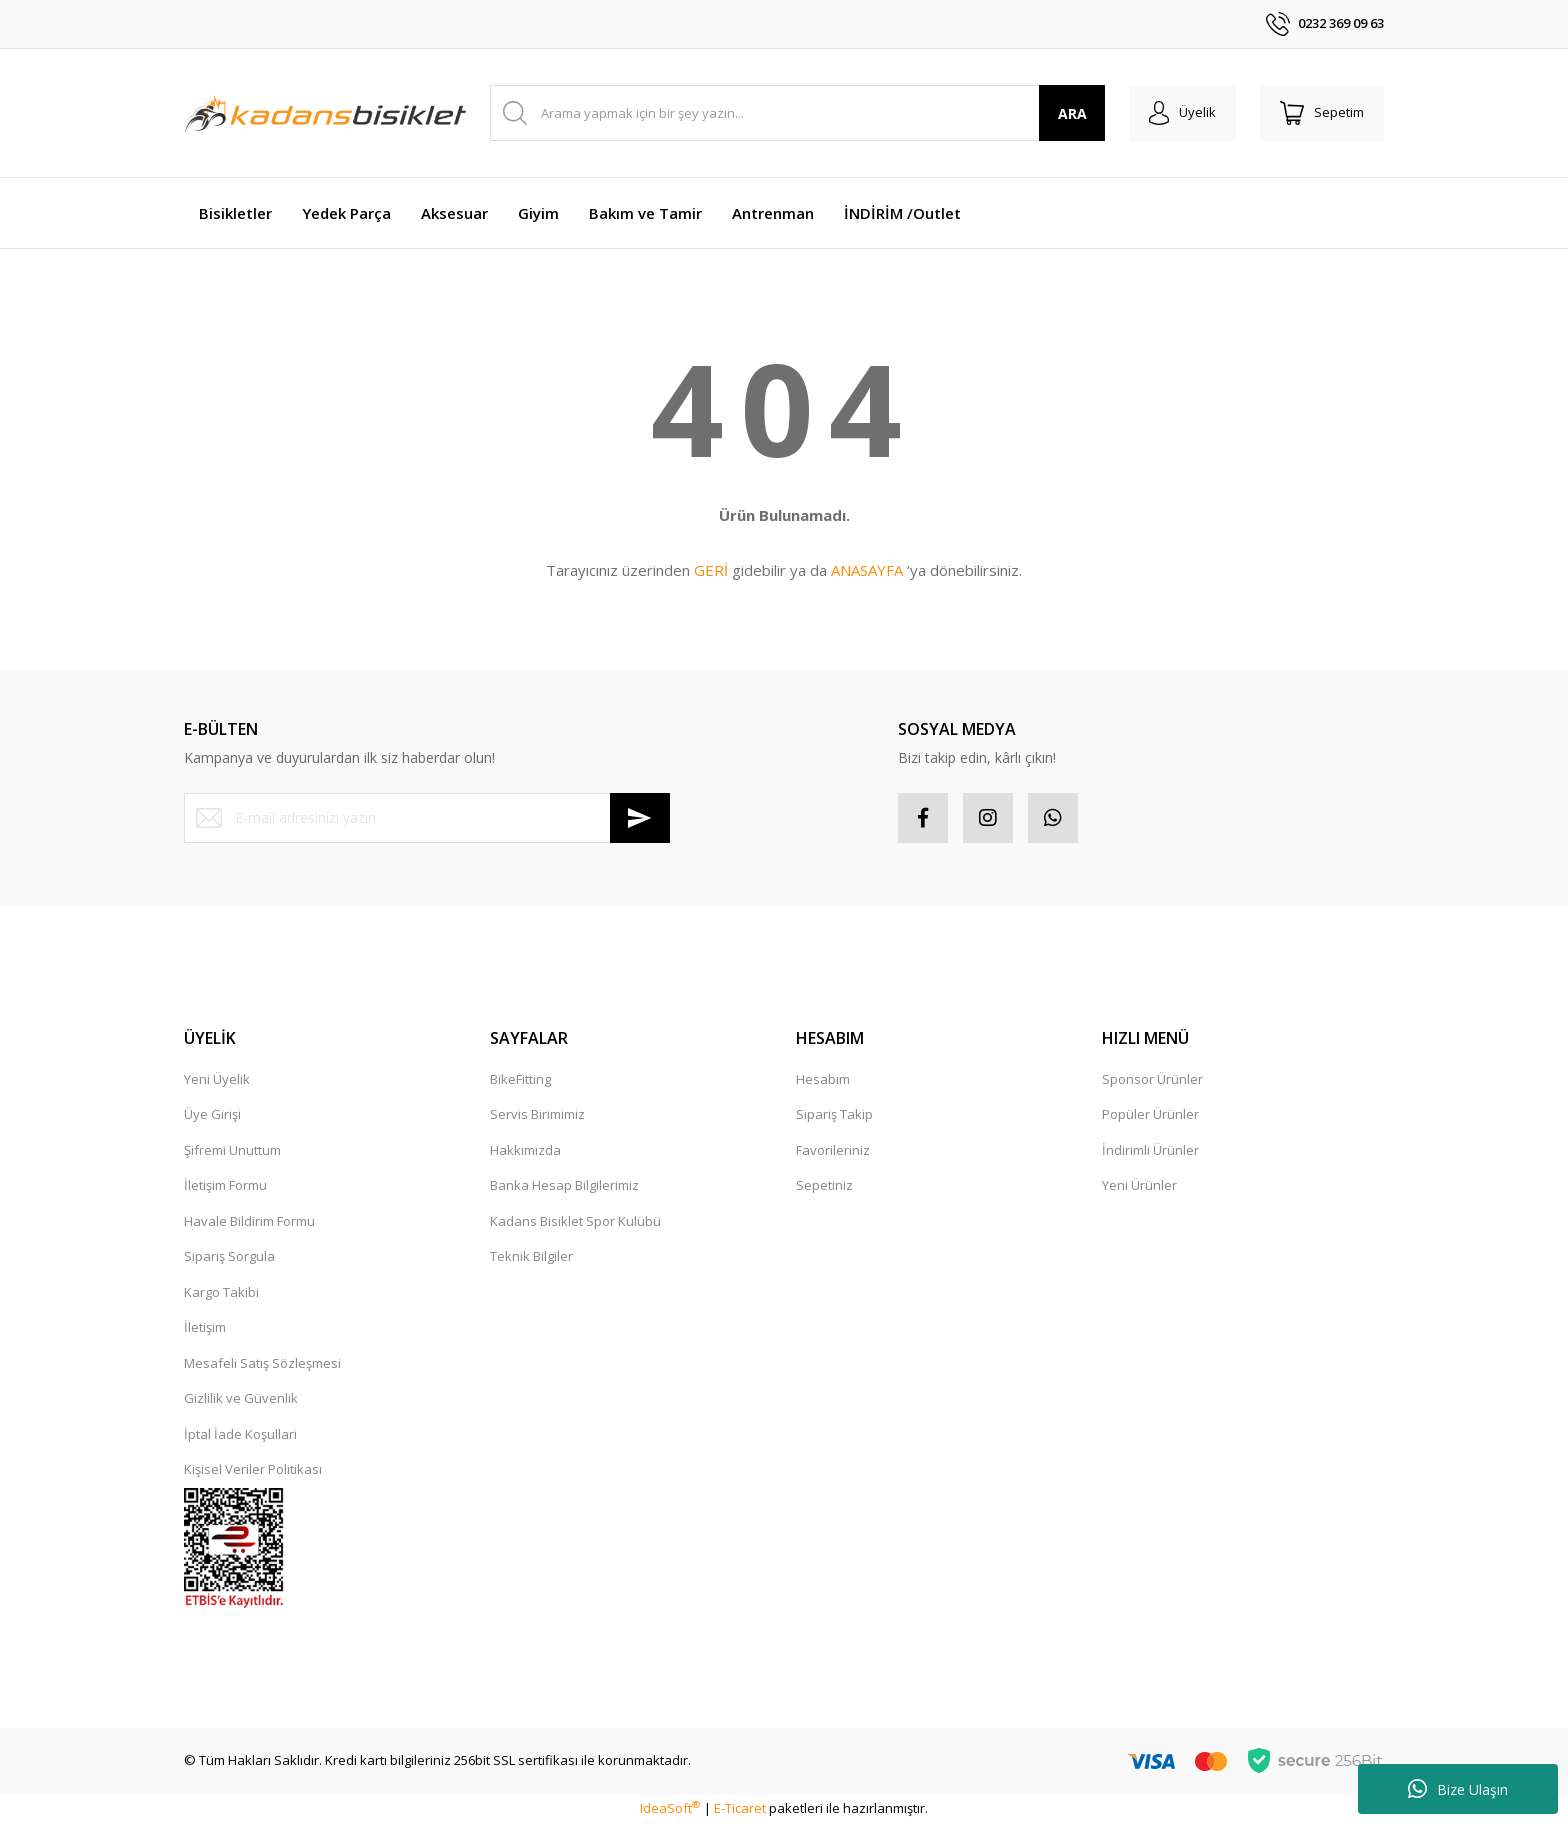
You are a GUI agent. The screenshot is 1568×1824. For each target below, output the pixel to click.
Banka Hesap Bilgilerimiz (564, 1185)
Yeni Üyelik (217, 1079)
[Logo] (325, 113)
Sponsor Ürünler (1152, 1079)
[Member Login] (1182, 113)
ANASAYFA (867, 570)
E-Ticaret (740, 1808)
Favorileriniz (833, 1150)
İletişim (205, 1327)
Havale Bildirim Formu (249, 1221)
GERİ (711, 570)
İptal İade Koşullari (240, 1434)
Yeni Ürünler (1139, 1185)
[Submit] (640, 818)
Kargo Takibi (221, 1292)
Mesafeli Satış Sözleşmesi (262, 1363)
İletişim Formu (225, 1185)
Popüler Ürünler (1150, 1114)
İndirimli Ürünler (1150, 1150)
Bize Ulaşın (1458, 1789)
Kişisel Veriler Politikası (253, 1469)
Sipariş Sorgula (229, 1256)
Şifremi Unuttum (232, 1150)
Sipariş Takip (834, 1114)
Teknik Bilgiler (531, 1256)
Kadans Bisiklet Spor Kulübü (575, 1221)
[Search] (797, 113)
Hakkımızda (525, 1150)
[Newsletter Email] (427, 818)
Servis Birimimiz (537, 1114)
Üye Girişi (212, 1114)
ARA (1072, 113)
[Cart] (1322, 113)
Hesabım (823, 1079)
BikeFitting (520, 1079)
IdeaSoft (670, 1808)
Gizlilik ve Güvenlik (241, 1398)
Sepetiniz (824, 1185)
